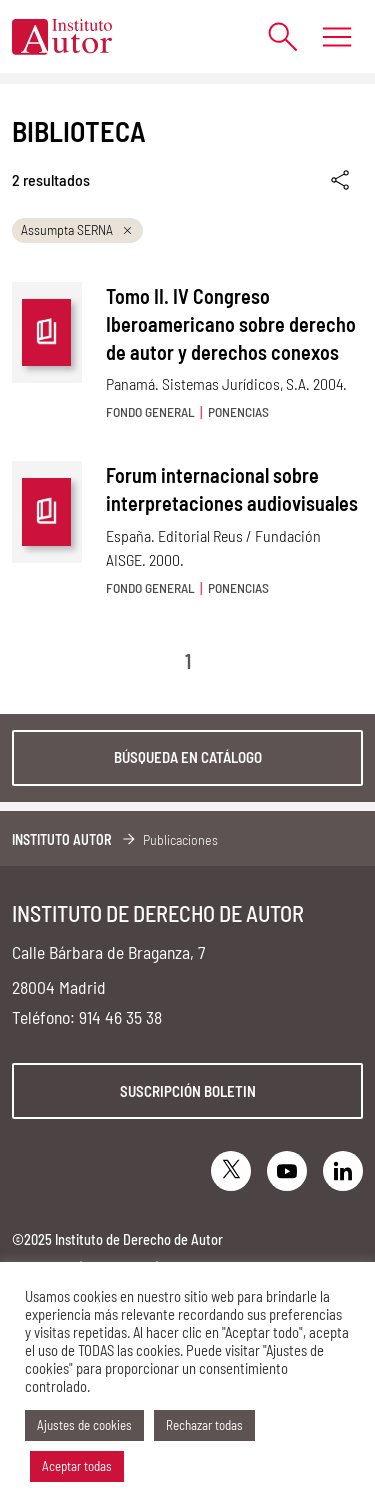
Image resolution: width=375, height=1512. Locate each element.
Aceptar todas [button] (77, 1466)
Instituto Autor (62, 839)
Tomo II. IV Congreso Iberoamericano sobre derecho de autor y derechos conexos (231, 324)
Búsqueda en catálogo (188, 757)
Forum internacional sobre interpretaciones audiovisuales (232, 489)
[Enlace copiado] (341, 180)
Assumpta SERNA (77, 229)
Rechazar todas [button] (204, 1425)
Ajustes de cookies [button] (84, 1425)
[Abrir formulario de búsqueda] (272, 36)
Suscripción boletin (188, 1091)
